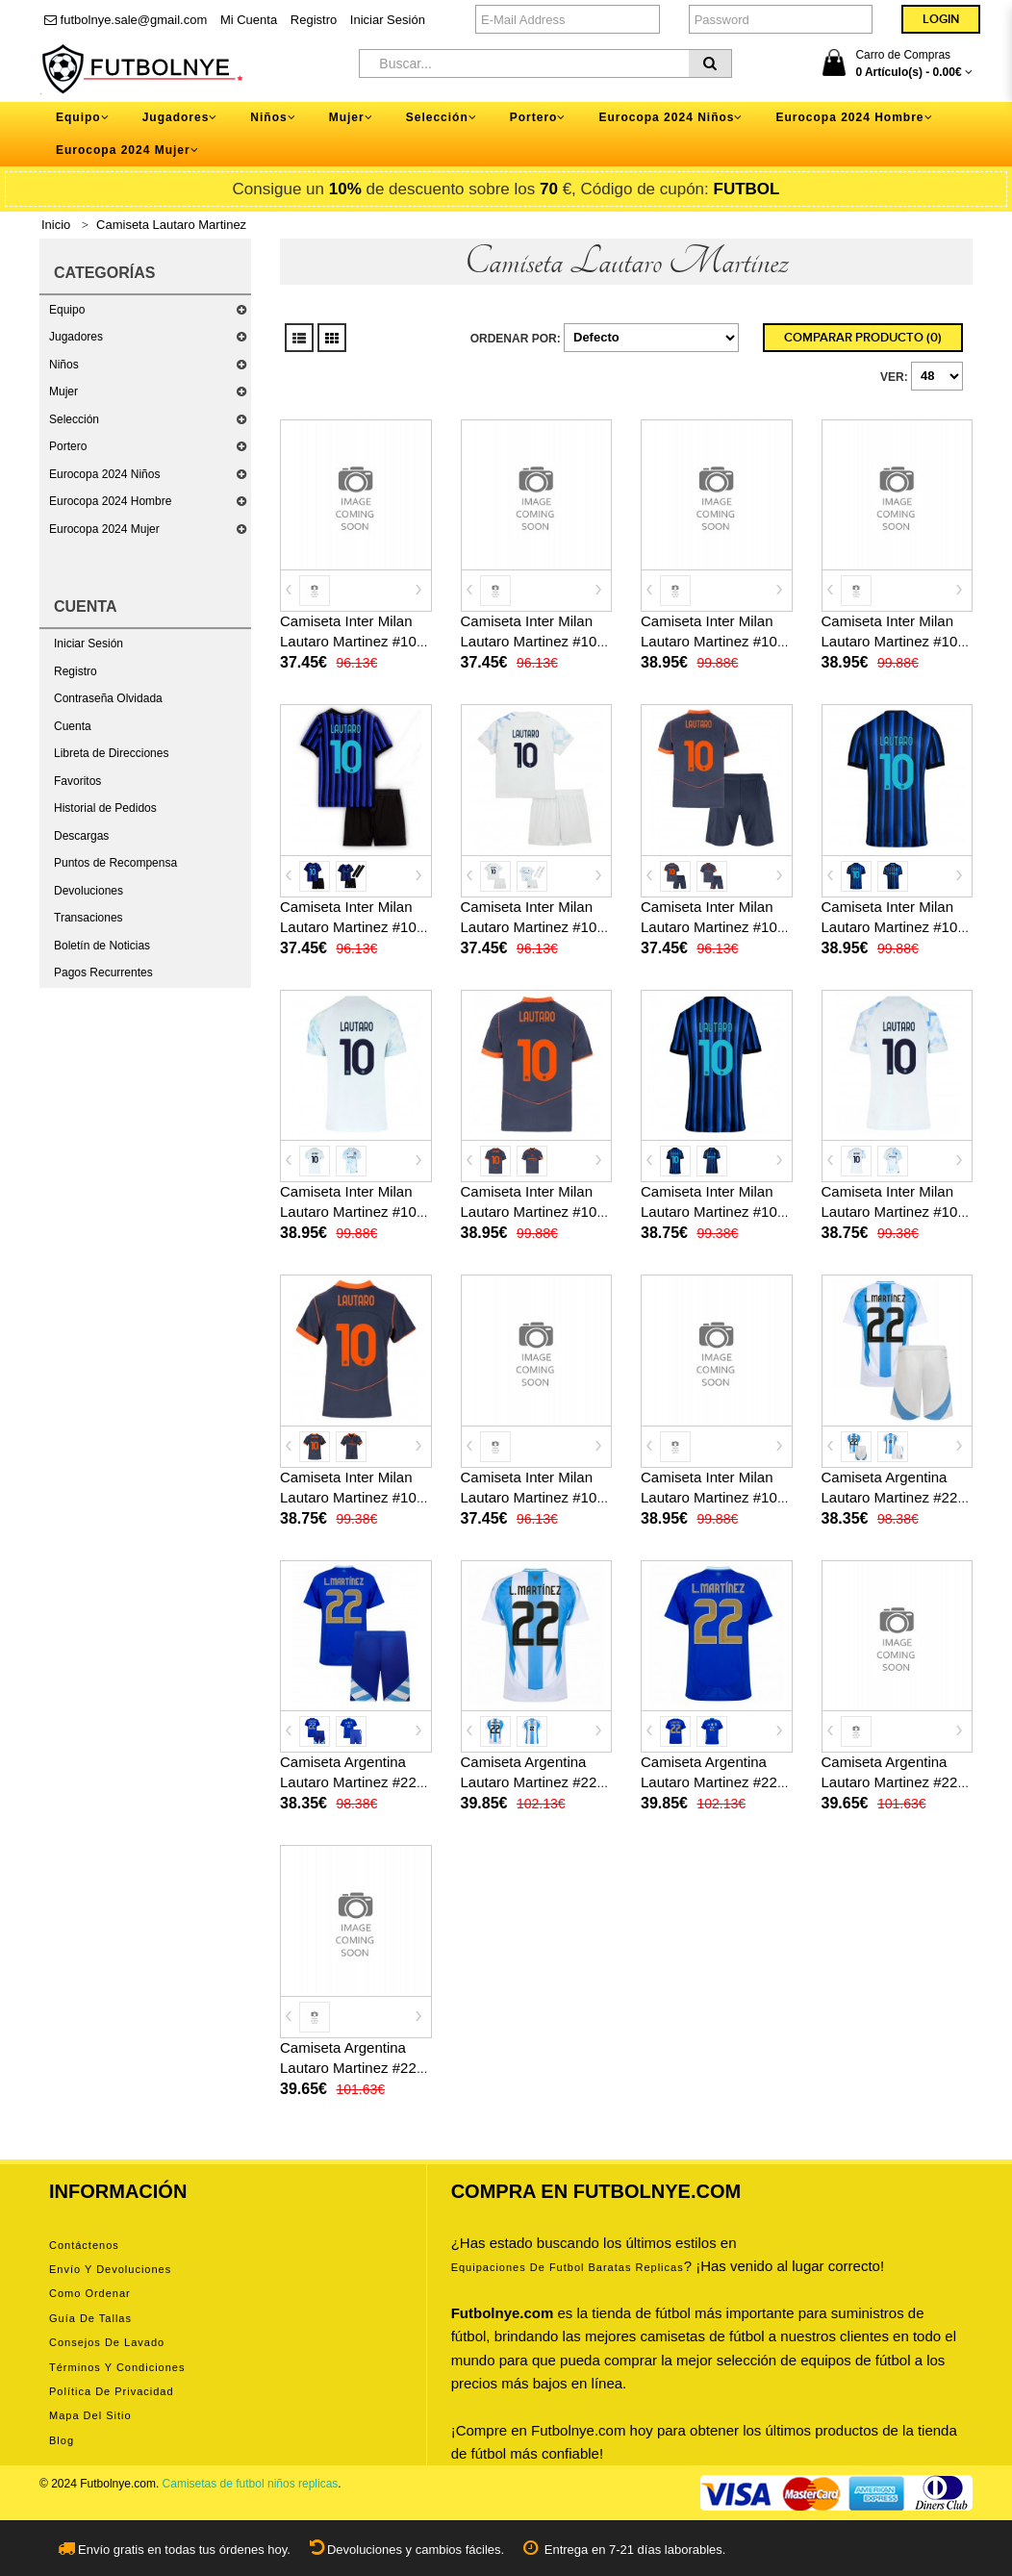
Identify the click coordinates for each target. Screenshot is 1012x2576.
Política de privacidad (111, 2391)
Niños (64, 364)
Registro (314, 20)
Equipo (67, 309)
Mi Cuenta (248, 20)
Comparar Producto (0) (863, 337)
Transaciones (88, 917)
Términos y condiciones (117, 2367)
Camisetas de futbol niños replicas (251, 2483)
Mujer (63, 391)
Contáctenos (84, 2245)
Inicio (55, 224)
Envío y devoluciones (110, 2269)
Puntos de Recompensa (115, 863)
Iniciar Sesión (387, 20)
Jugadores (76, 336)
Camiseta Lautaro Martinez (171, 224)
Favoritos (77, 781)
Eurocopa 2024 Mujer (104, 529)
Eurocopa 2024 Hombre (110, 501)
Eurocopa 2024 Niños (104, 474)
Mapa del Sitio (90, 2415)
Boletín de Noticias (102, 945)
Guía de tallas (90, 2318)
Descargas (81, 836)
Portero (68, 446)
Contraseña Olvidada (108, 698)
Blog (61, 2440)
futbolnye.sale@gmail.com (125, 20)
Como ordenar (90, 2293)
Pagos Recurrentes (103, 972)
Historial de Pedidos (105, 808)
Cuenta (72, 726)
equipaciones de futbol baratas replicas (567, 2267)
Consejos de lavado (106, 2342)
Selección (74, 419)
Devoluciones (88, 890)
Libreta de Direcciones (111, 753)
